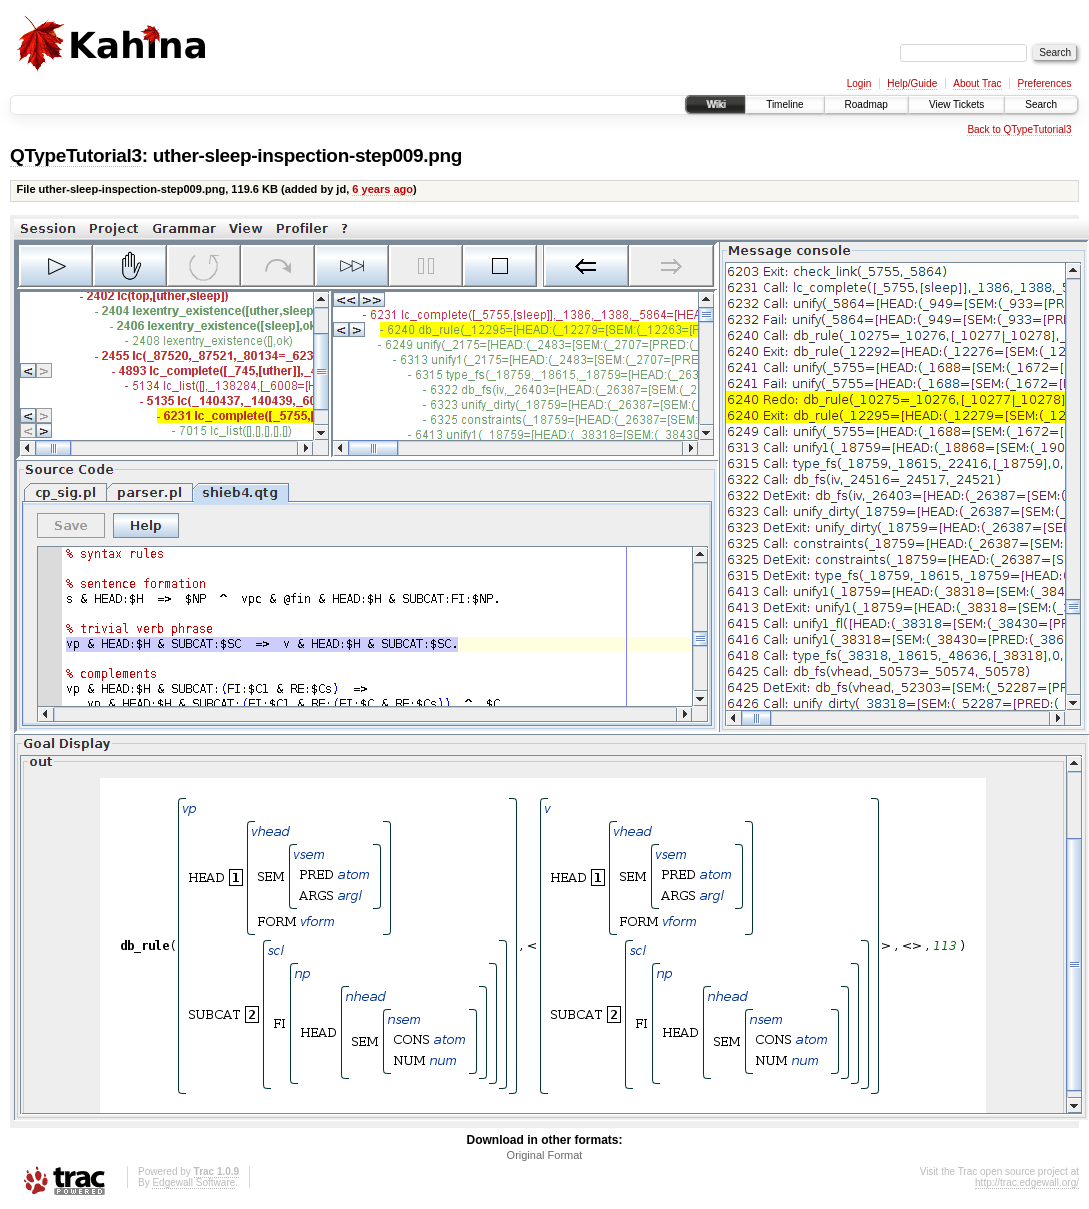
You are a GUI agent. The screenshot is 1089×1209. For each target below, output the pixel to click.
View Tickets (956, 104)
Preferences (1045, 83)
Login (859, 83)
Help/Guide (912, 83)
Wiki (715, 104)
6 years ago (382, 189)
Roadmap (866, 104)
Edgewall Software (193, 1182)
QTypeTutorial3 (76, 155)
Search (1041, 104)
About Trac (977, 83)
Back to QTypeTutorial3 (1019, 129)
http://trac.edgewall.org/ (1027, 1182)
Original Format (545, 1155)
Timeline (784, 104)
